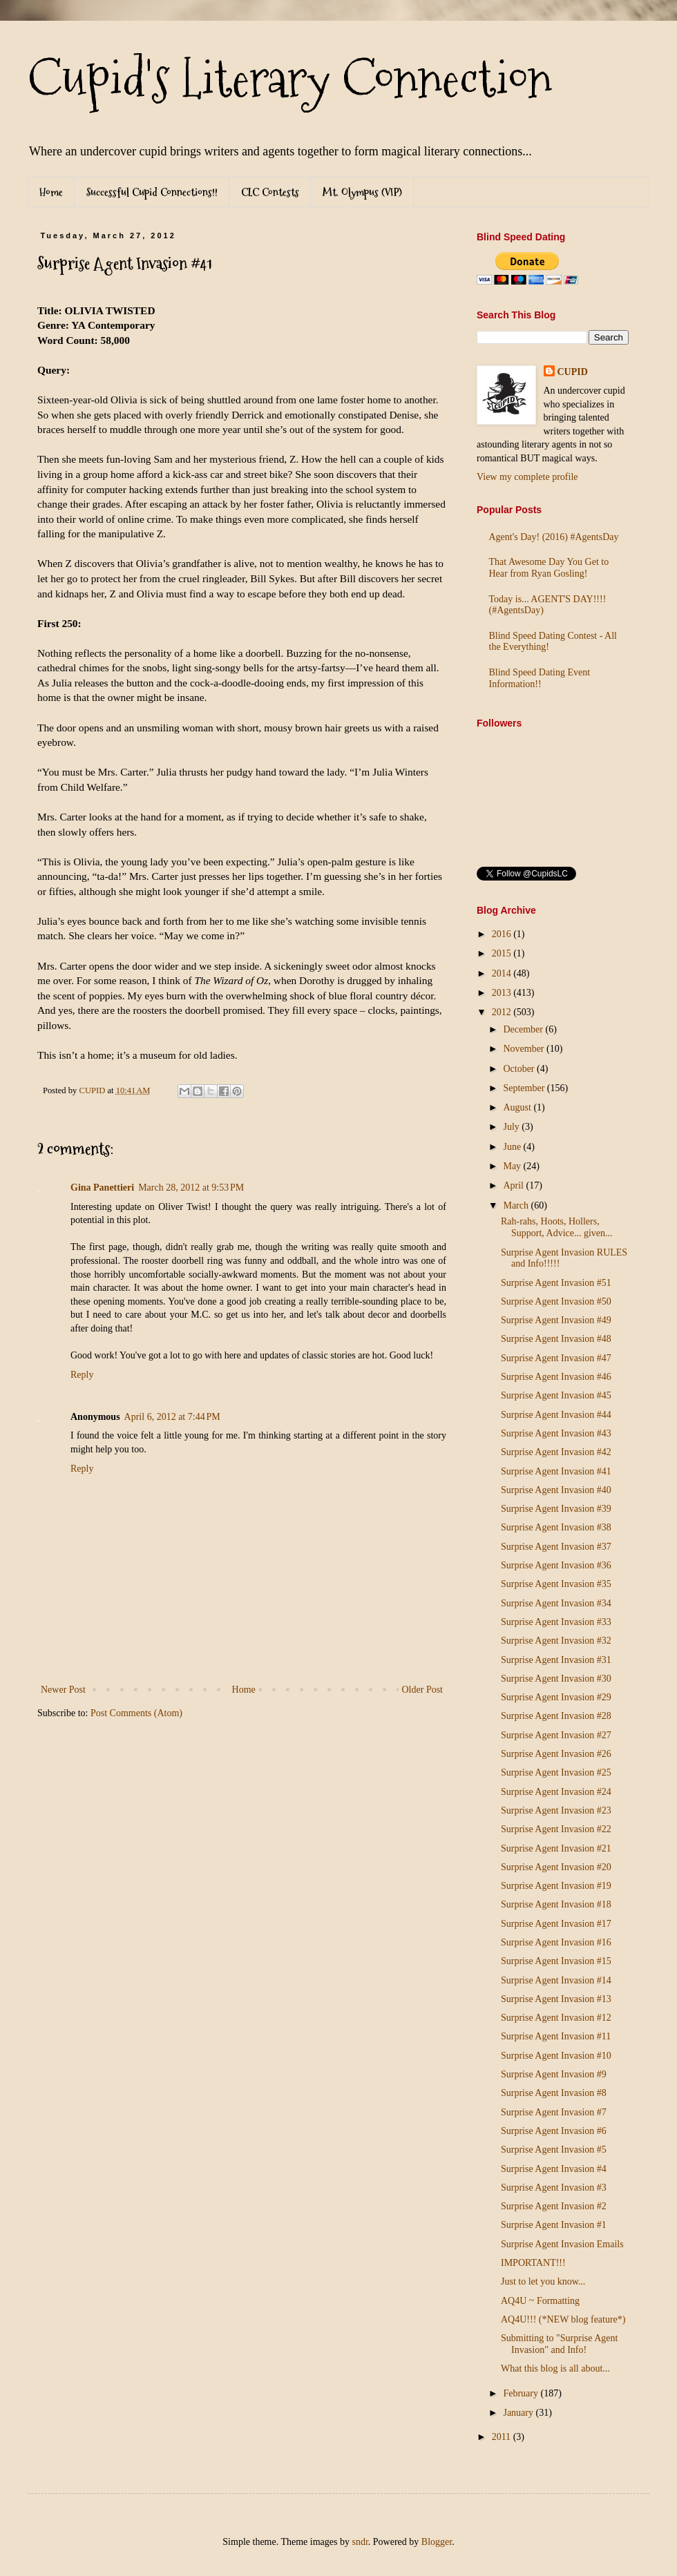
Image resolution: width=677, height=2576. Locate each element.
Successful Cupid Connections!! (152, 192)
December (524, 1029)
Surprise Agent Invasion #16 (556, 1942)
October (520, 1069)
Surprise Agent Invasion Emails (562, 2244)
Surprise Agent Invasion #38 (556, 1527)
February (521, 2393)
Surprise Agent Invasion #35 (556, 1584)
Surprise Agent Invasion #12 (556, 2017)
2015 (503, 953)
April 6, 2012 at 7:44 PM (172, 1417)
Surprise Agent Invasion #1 (554, 2225)
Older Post (423, 1689)
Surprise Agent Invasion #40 (556, 1490)
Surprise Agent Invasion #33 (556, 1622)
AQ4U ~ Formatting (540, 2301)
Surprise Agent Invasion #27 (556, 1735)
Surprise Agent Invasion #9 (554, 2074)
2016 (503, 934)
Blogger (436, 2542)
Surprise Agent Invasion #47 (556, 1358)
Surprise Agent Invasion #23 (556, 1810)
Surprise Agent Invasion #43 (556, 1433)
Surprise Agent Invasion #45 (556, 1395)
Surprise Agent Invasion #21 (556, 1848)
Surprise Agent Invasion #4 (554, 2169)
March (517, 1205)
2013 (503, 993)
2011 (502, 2437)
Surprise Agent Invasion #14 (556, 1980)
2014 (503, 973)
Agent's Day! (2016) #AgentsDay (554, 537)
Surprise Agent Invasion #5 (554, 2149)
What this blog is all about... (555, 2368)
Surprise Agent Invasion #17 (556, 1924)
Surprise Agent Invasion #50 (556, 1301)
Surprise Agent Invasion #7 (554, 2112)
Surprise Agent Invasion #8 (554, 2093)
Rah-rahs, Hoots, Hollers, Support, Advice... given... (557, 1227)
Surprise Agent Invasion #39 (556, 1508)
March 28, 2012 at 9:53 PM (191, 1187)
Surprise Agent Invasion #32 (556, 1640)
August (518, 1107)
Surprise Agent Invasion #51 (556, 1283)
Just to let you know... (543, 2281)
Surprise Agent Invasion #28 (556, 1716)
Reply (81, 1374)
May (513, 1166)
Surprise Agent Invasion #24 (556, 1792)
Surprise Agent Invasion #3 (554, 2187)
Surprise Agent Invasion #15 (556, 1961)
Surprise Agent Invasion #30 (556, 1678)
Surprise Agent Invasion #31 (556, 1660)
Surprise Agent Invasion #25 (556, 1772)
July (512, 1127)
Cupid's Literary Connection (290, 79)
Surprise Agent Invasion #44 (556, 1415)
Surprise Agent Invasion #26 (556, 1754)
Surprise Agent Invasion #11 (556, 2036)
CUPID (572, 372)
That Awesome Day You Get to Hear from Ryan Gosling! (549, 568)
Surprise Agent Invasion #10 (556, 2055)
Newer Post (63, 1689)
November (524, 1049)
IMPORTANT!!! (533, 2263)
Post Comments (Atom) (136, 1713)
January (519, 2412)
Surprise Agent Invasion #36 (556, 1565)
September (524, 1088)
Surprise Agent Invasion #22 (556, 1829)
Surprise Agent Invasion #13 (556, 1999)
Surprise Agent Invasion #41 (556, 1471)
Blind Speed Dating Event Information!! (540, 678)
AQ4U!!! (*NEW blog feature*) (563, 2319)
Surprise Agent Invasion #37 (556, 1546)
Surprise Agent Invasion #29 (556, 1697)
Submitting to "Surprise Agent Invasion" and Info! (559, 2344)
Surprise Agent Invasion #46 (556, 1377)
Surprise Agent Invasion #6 (554, 2131)
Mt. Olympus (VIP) (362, 192)
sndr (360, 2542)
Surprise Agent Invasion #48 (556, 1339)
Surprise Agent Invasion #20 (556, 1867)
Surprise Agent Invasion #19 (556, 1886)
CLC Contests (270, 192)
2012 (503, 1012)
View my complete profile (527, 477)
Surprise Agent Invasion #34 (556, 1603)
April (514, 1185)
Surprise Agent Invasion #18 (556, 1904)
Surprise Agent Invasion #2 (554, 2206)
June (513, 1147)
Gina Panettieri (102, 1187)
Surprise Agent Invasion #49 (556, 1320)
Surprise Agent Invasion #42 (556, 1452)
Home (51, 192)
